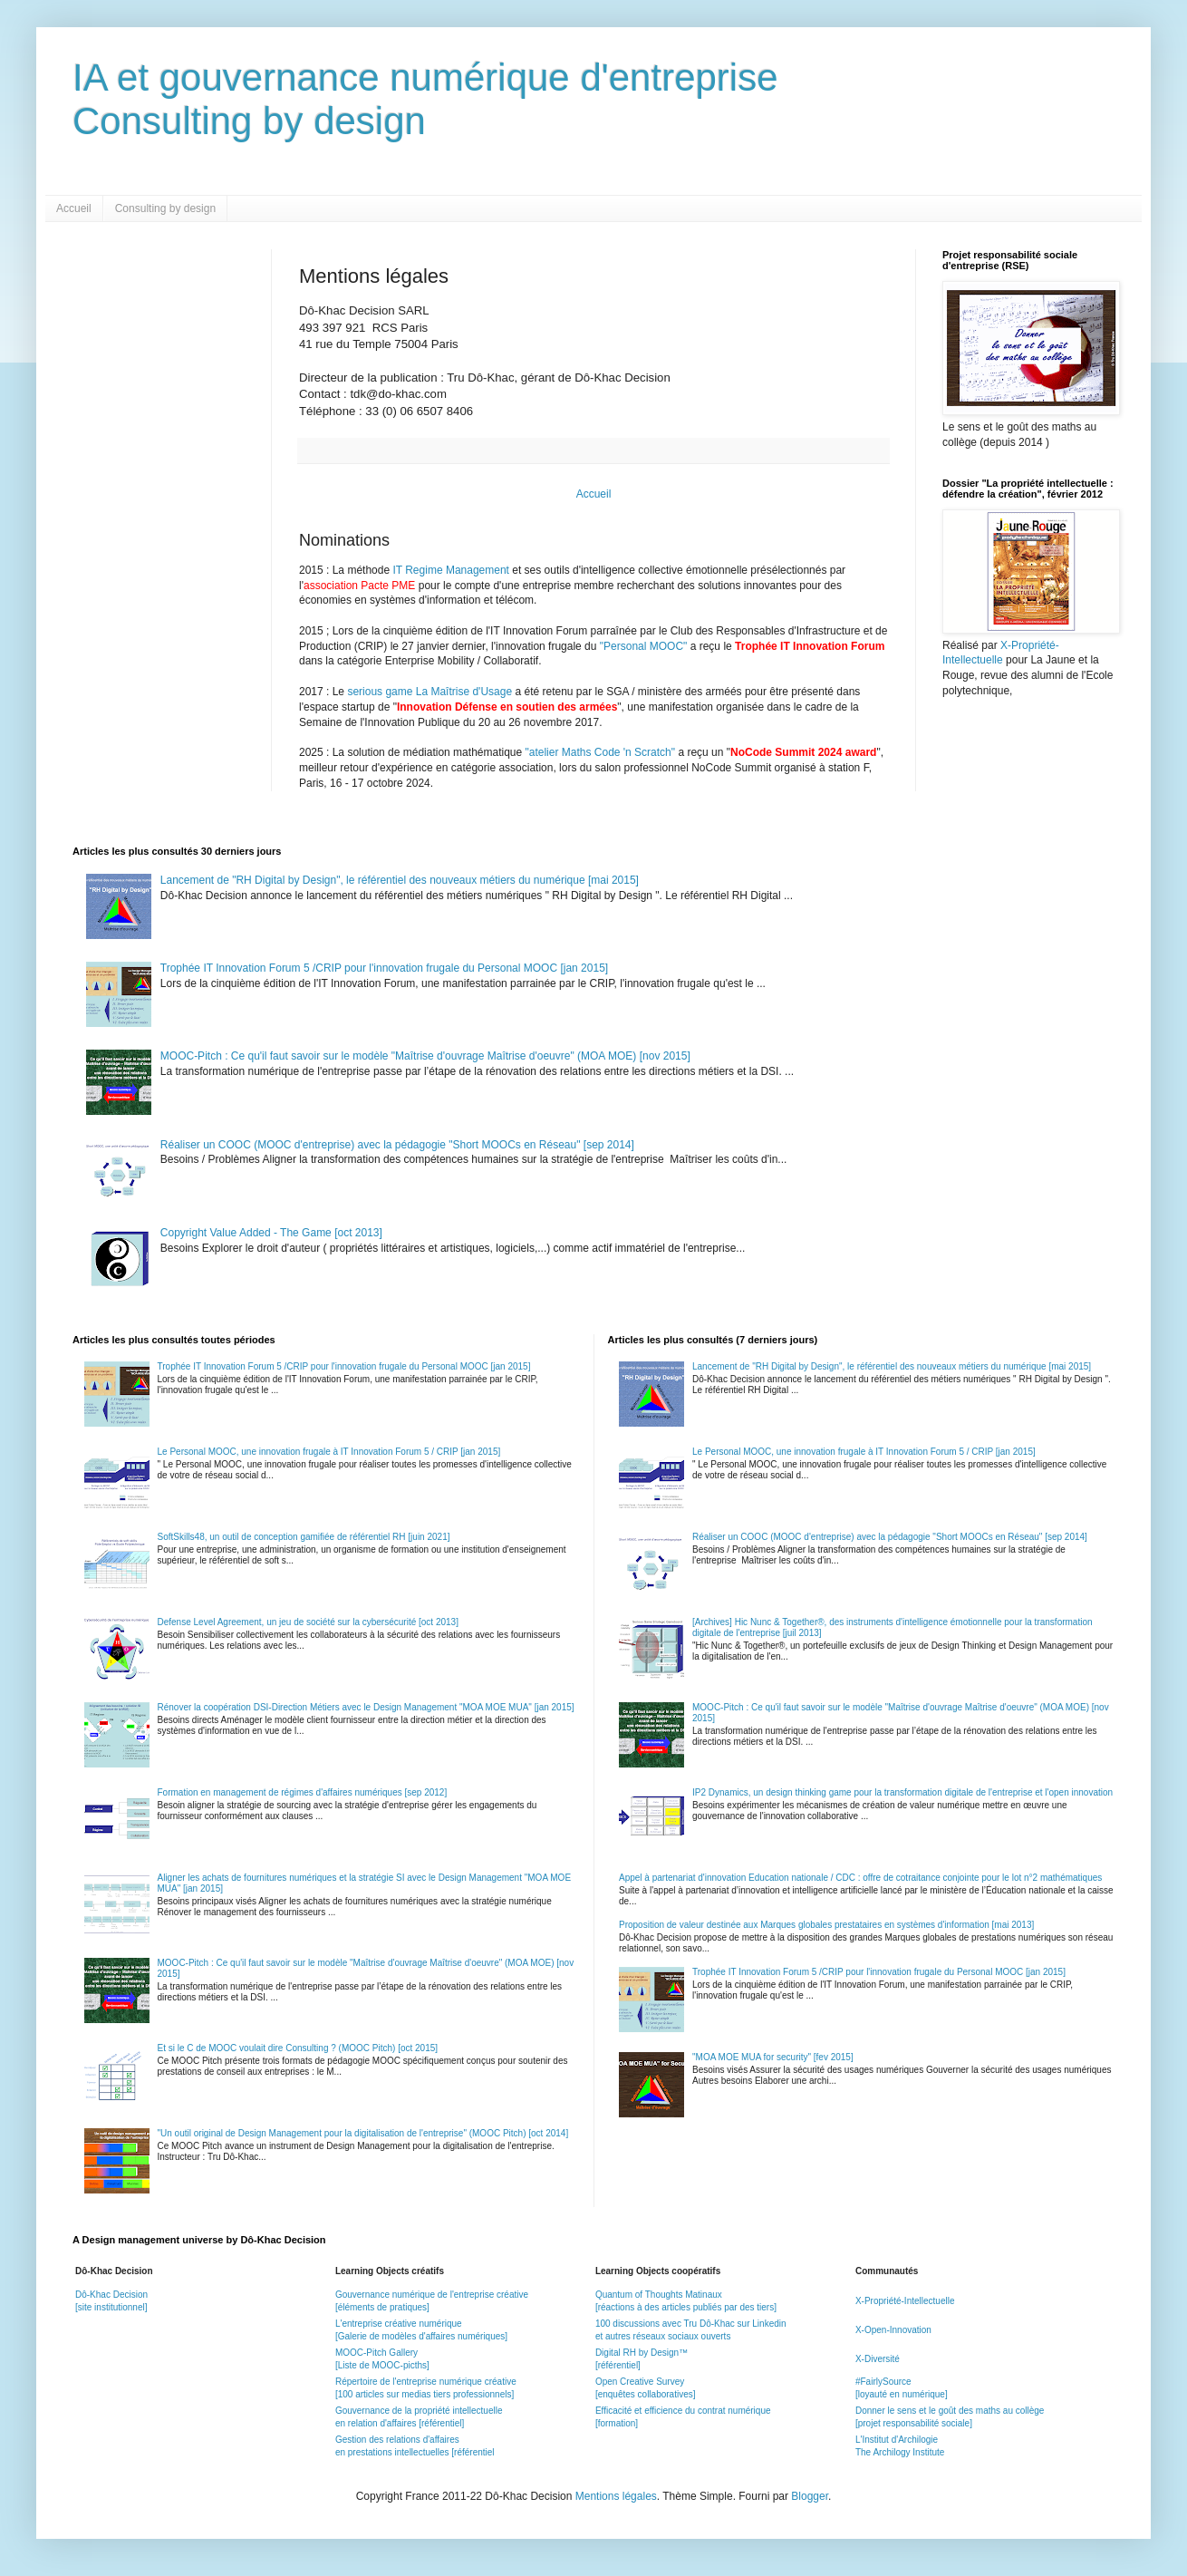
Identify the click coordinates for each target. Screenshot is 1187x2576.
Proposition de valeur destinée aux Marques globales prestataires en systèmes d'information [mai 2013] (826, 1925)
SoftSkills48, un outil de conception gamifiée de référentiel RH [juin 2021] (304, 1537)
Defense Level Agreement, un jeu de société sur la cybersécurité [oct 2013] (308, 1622)
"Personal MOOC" (644, 646)
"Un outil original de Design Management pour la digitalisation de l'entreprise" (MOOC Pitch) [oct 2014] (363, 2133)
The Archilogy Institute (899, 2452)
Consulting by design (165, 208)
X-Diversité (877, 2359)
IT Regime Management (452, 570)
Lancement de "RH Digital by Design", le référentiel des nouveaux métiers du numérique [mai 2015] (399, 880)
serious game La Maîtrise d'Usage (429, 691)
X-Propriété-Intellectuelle (905, 2301)
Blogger (809, 2496)
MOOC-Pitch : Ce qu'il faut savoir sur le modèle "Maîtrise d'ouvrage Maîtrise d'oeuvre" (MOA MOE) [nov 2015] (425, 1056)
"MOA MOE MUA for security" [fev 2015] (773, 2057)
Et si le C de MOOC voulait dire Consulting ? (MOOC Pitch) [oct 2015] (298, 2048)
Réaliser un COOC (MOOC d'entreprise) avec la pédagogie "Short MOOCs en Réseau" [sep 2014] (397, 1144)
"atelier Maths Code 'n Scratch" (601, 752)
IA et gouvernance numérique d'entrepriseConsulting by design (425, 99)
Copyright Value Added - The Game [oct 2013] (271, 1232)
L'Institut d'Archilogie (896, 2440)
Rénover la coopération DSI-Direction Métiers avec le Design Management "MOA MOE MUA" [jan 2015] (366, 1707)
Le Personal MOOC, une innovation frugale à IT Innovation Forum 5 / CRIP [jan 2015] (329, 1452)
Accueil (74, 208)
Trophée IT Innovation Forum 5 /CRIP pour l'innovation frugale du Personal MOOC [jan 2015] (384, 968)
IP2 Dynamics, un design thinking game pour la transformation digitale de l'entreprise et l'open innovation (902, 1792)
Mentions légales (616, 2496)
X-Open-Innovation (893, 2330)
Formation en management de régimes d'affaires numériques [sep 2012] (303, 1792)
